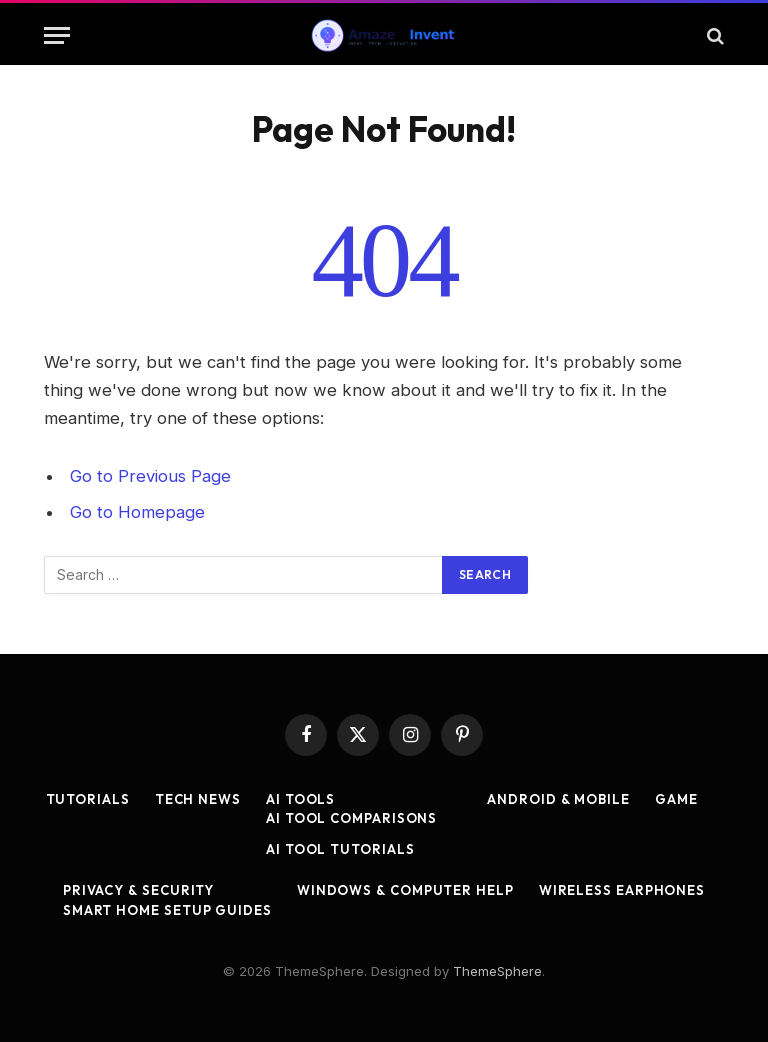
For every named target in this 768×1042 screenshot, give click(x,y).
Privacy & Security (138, 890)
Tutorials (88, 799)
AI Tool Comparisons (351, 818)
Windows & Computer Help (405, 890)
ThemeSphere (497, 971)
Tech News (198, 799)
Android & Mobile (558, 799)
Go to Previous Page (150, 476)
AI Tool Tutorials (340, 849)
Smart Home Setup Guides (167, 910)
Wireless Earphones (622, 890)
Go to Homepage (137, 512)
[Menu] (57, 35)
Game (676, 799)
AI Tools (300, 799)
